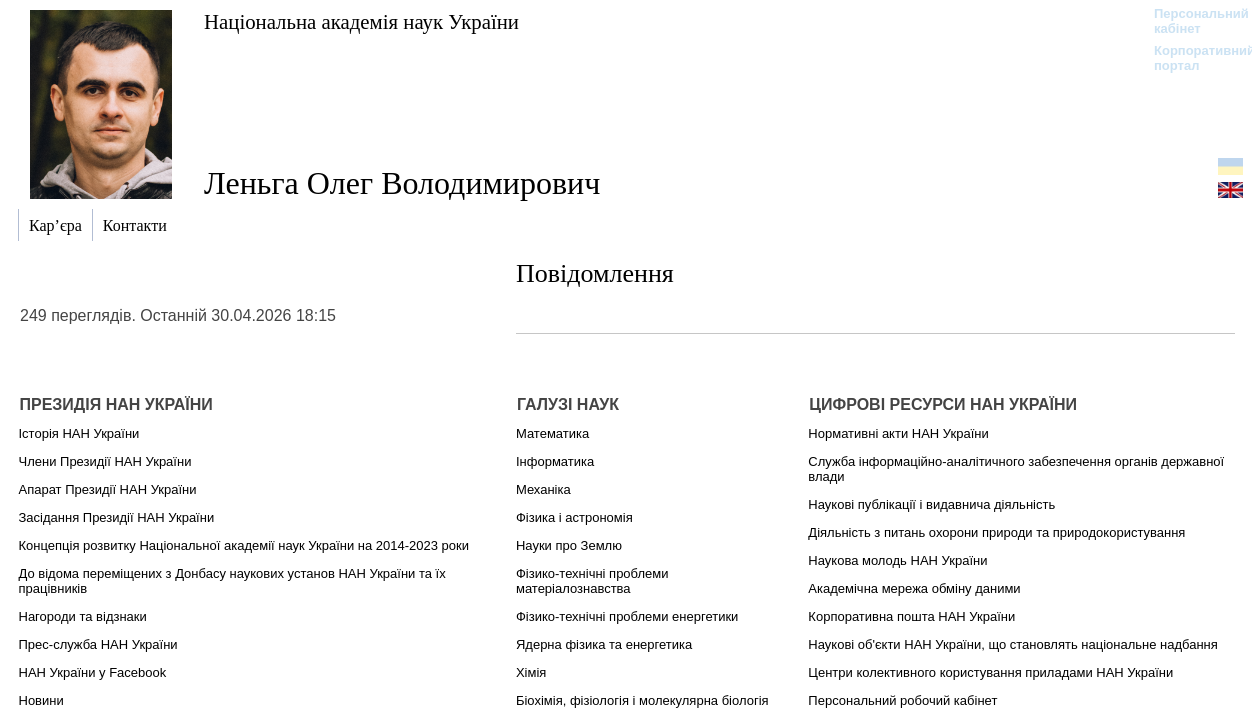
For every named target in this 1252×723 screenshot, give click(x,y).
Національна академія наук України (361, 21)
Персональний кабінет (1191, 21)
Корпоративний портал (1191, 58)
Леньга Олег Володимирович (402, 183)
